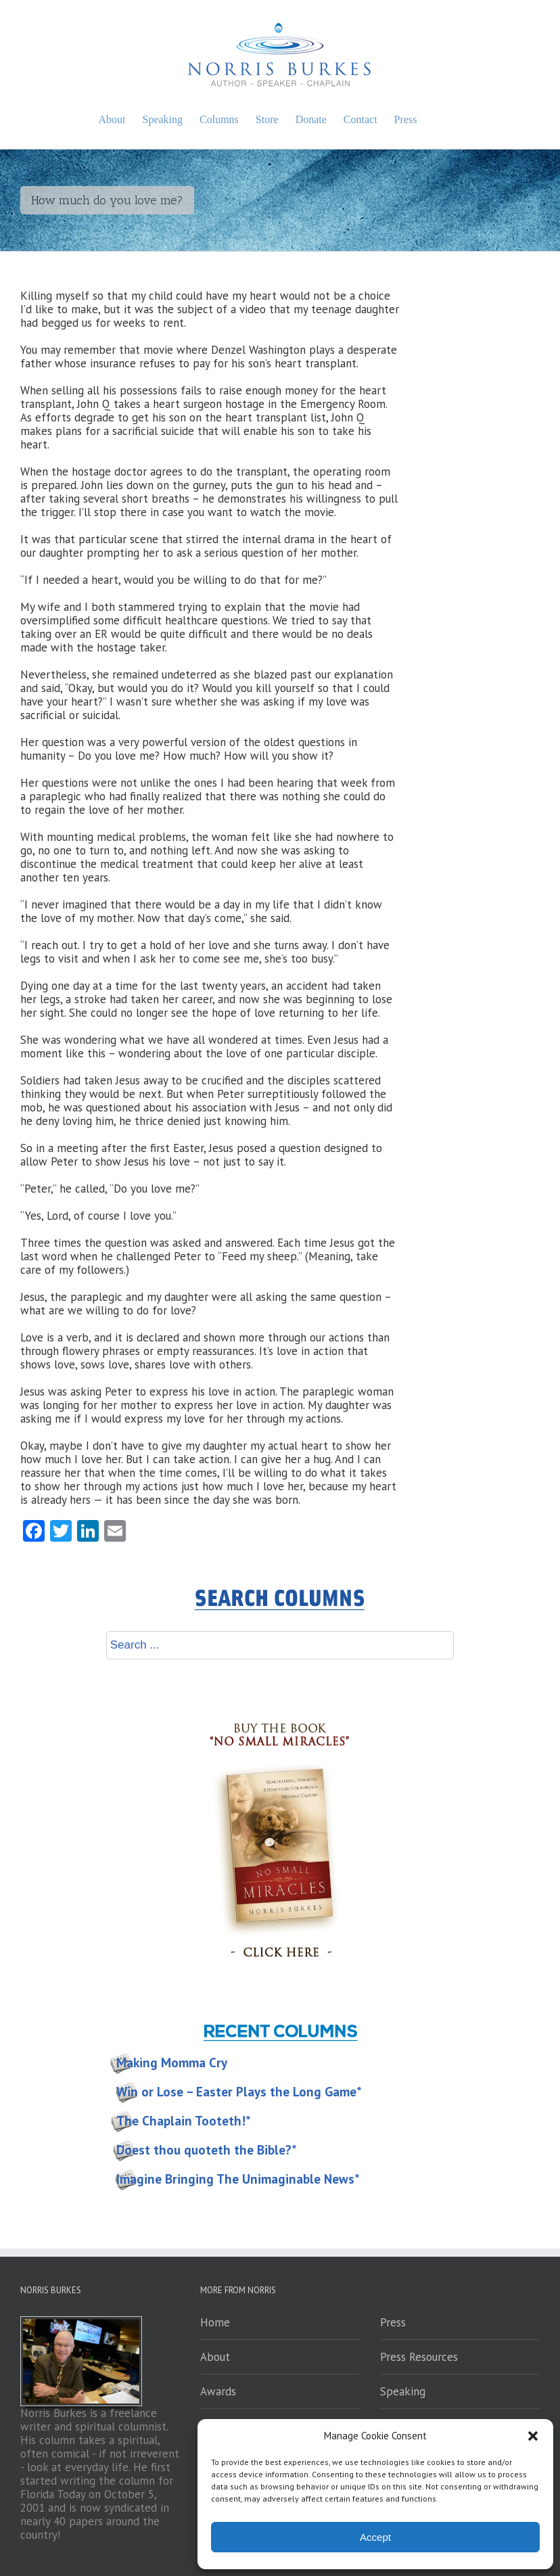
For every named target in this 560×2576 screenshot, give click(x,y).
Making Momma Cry (171, 2062)
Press (393, 2322)
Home (215, 2322)
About (215, 2356)
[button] (533, 2436)
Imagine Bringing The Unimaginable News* (238, 2179)
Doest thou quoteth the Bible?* (206, 2150)
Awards (218, 2391)
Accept (375, 2537)
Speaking (402, 2391)
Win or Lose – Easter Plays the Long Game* (239, 2092)
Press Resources (419, 2356)
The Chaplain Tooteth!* (183, 2121)
